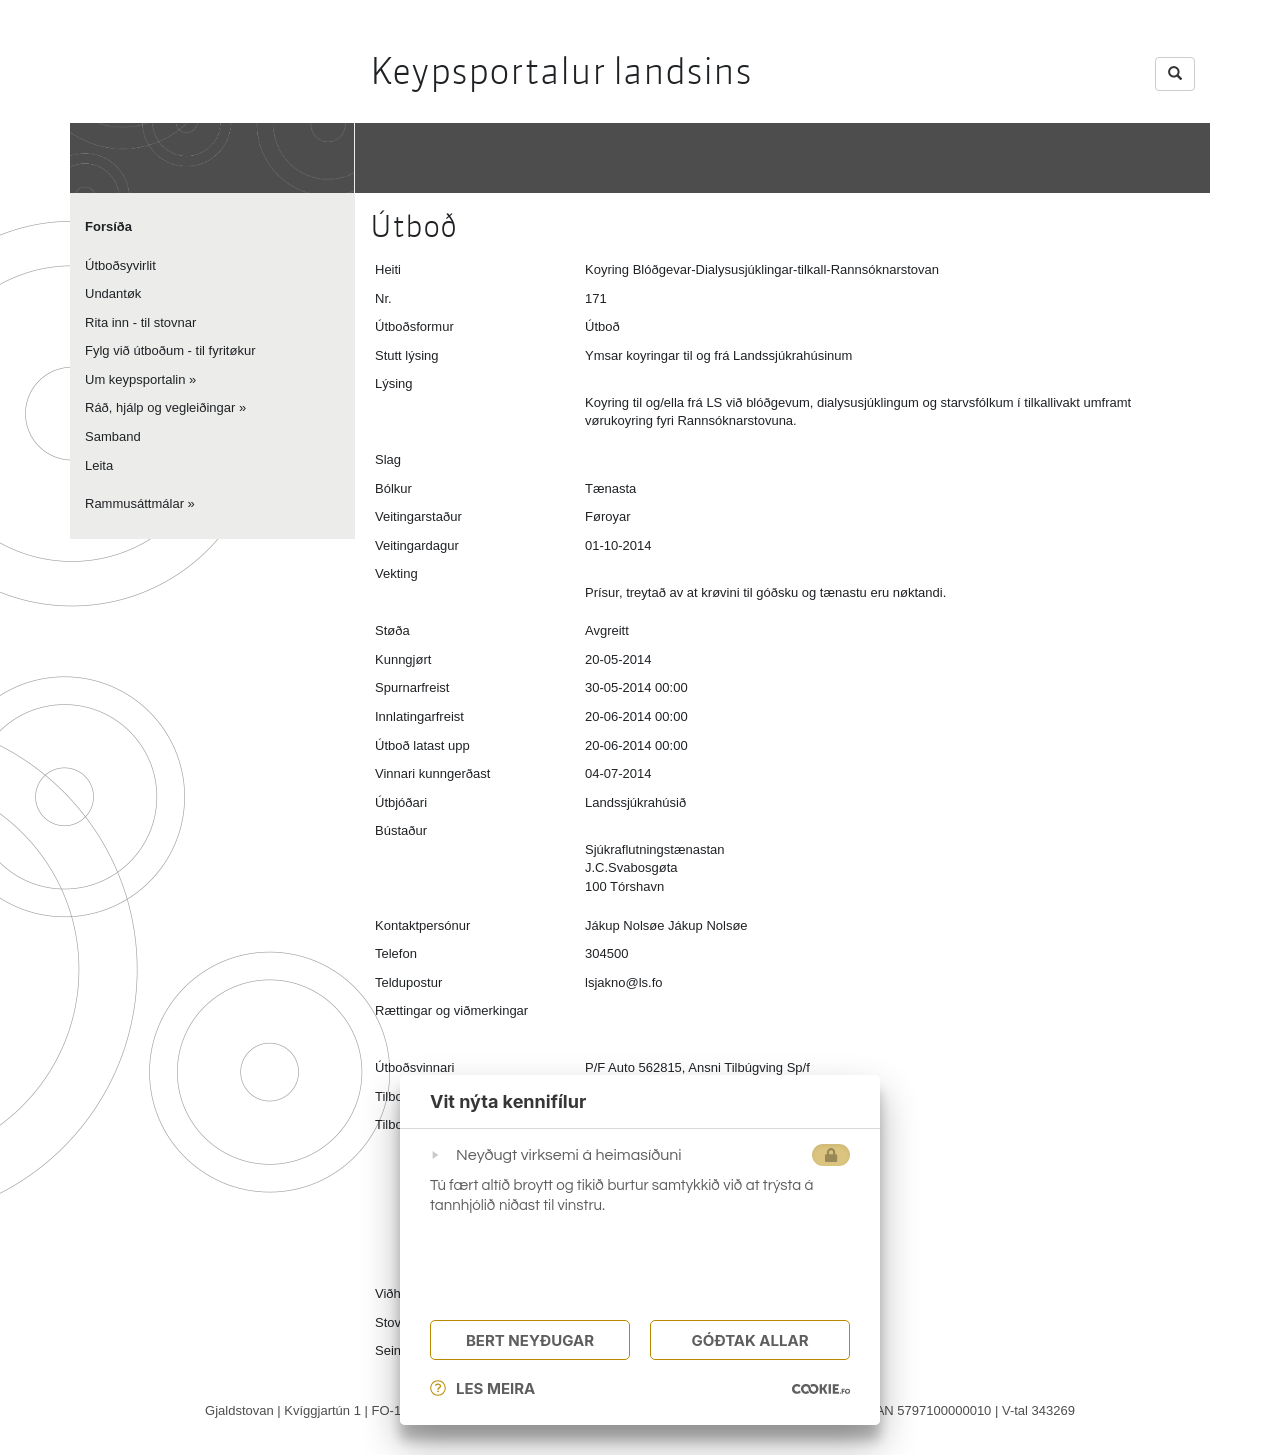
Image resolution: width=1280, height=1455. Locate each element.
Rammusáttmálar (134, 503)
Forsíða (108, 226)
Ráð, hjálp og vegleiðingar (160, 407)
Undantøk (113, 293)
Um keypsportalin (135, 379)
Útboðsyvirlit (120, 265)
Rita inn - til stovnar (140, 322)
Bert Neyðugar (530, 1340)
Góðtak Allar (749, 1340)
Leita (99, 465)
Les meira (482, 1388)
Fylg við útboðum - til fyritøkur (170, 350)
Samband (113, 436)
